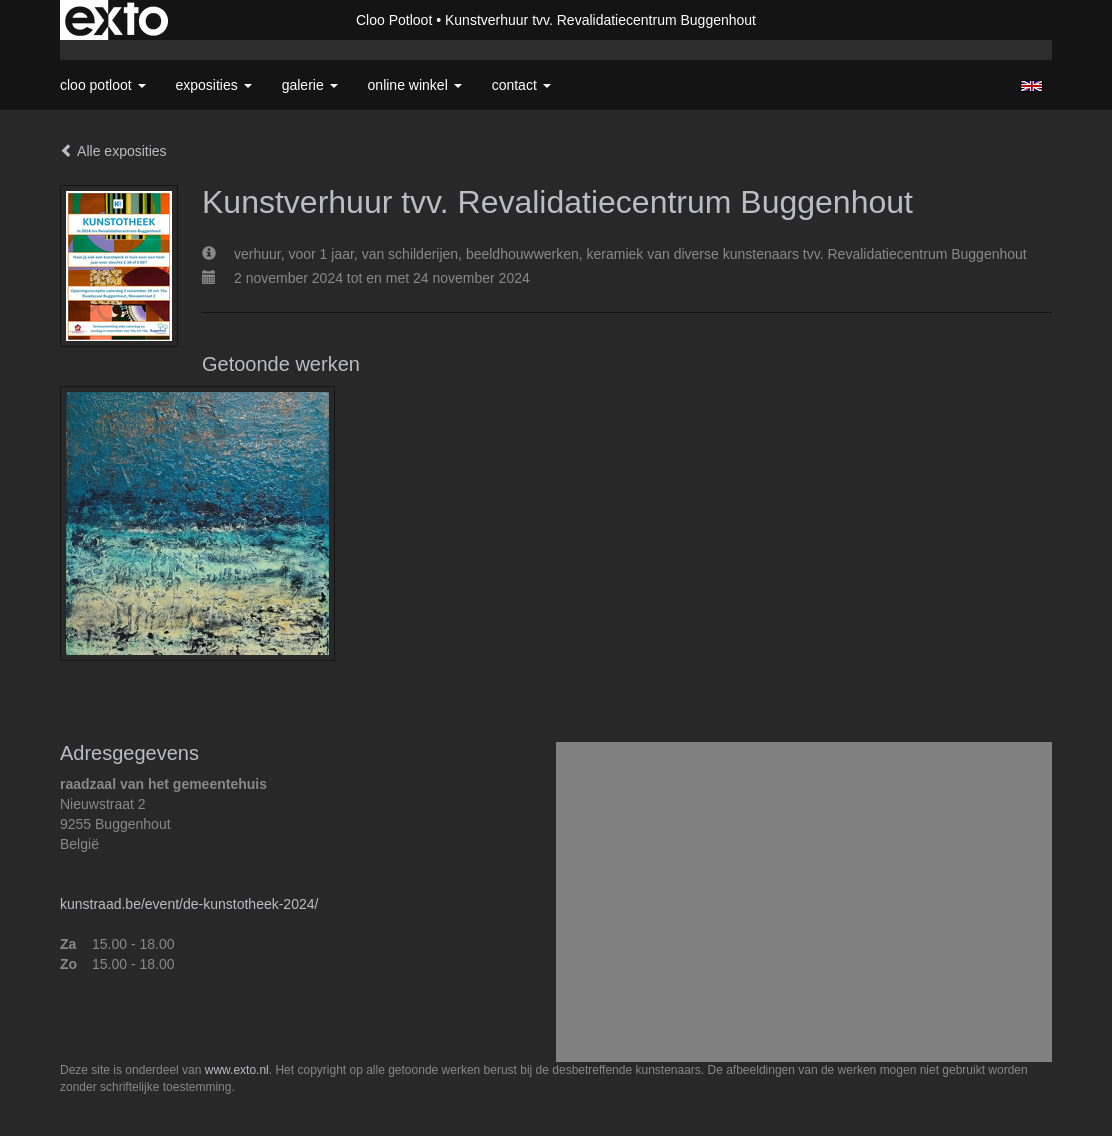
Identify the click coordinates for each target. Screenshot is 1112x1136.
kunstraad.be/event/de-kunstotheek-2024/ (189, 904)
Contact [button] (521, 85)
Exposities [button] (214, 85)
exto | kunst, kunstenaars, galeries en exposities (116, 20)
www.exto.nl (237, 1070)
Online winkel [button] (415, 85)
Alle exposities (113, 151)
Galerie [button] (310, 85)
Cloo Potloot (394, 20)
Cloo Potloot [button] (103, 85)
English (1031, 86)
